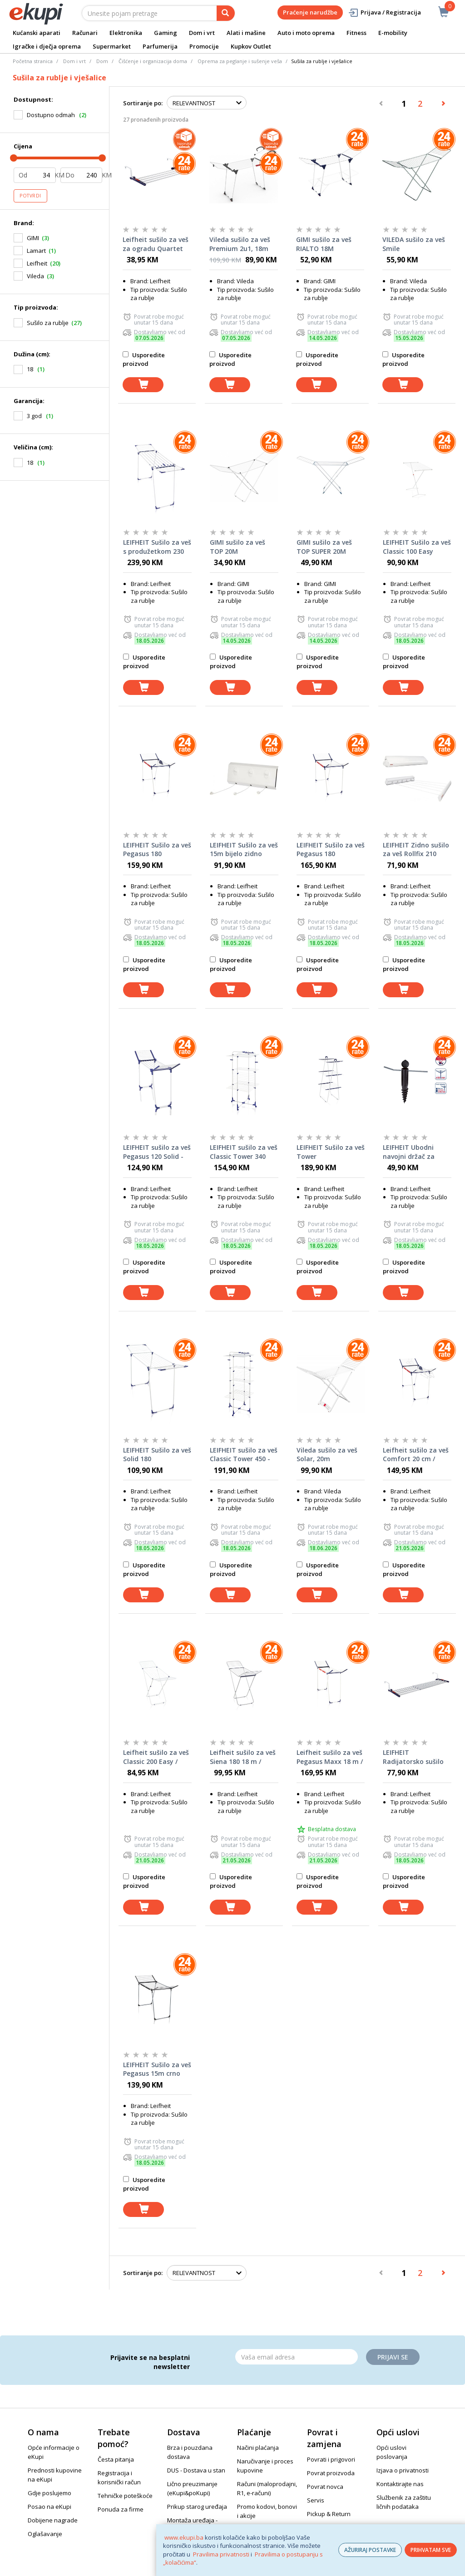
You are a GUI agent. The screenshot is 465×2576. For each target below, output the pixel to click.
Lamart (36, 250)
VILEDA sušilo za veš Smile (413, 244)
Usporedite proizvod (144, 359)
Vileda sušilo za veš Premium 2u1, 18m (239, 244)
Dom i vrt (202, 33)
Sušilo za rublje (48, 323)
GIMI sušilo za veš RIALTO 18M (323, 244)
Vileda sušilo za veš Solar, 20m (327, 1454)
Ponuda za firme (120, 2509)
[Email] (296, 2356)
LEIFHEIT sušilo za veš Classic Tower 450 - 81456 (243, 1455)
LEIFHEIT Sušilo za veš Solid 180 (157, 1454)
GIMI (33, 238)
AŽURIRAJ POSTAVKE (370, 2550)
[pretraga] (226, 13)
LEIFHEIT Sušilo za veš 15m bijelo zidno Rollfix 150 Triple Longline (244, 850)
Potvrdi (30, 195)
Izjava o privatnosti (402, 2470)
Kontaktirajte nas (400, 2484)
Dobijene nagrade (53, 2520)
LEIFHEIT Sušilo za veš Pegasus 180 (157, 849)
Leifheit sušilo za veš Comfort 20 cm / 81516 (416, 1455)
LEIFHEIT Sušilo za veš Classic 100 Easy (417, 547)
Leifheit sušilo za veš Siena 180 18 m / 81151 (243, 1757)
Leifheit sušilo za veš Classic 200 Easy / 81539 (156, 1757)
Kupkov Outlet (251, 46)
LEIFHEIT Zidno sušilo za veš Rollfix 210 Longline (416, 850)
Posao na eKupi (49, 2506)
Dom (102, 61)
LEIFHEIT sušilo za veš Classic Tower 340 (243, 1152)
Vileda (35, 276)
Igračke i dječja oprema (47, 46)
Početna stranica (33, 61)
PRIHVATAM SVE (431, 2550)
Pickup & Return (329, 2514)
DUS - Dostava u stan (196, 2470)
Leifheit (37, 263)
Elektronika (125, 33)
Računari (85, 33)
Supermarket (112, 46)
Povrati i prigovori (331, 2459)
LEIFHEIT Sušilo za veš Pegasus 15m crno (157, 2069)
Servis (315, 2500)
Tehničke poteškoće (125, 2496)
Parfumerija (160, 46)
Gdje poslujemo (49, 2493)
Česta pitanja (116, 2459)
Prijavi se (392, 2357)
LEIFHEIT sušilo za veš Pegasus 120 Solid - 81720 (157, 1152)
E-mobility (392, 33)
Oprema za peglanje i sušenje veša (240, 61)
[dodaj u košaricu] (143, 384)
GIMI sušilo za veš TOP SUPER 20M (324, 547)
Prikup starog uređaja (197, 2506)
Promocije (204, 46)
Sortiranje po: (143, 103)
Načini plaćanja (258, 2447)
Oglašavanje (45, 2534)
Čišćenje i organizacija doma (153, 61)
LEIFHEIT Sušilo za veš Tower (331, 1152)
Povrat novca (325, 2486)
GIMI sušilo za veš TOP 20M (237, 547)
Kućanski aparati (36, 33)
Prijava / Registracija (384, 12)
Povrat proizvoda (331, 2473)
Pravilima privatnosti (221, 2554)
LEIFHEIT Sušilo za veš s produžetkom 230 (157, 547)
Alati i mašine (246, 33)
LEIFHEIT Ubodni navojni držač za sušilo (409, 1152)
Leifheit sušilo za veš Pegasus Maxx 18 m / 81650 (330, 1757)
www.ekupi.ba (183, 2537)
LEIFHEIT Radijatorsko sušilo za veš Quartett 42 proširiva (413, 1757)
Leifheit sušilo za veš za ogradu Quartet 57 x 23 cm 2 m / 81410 (155, 244)
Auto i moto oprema (306, 33)
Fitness (356, 33)
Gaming (165, 33)
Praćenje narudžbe (310, 12)
